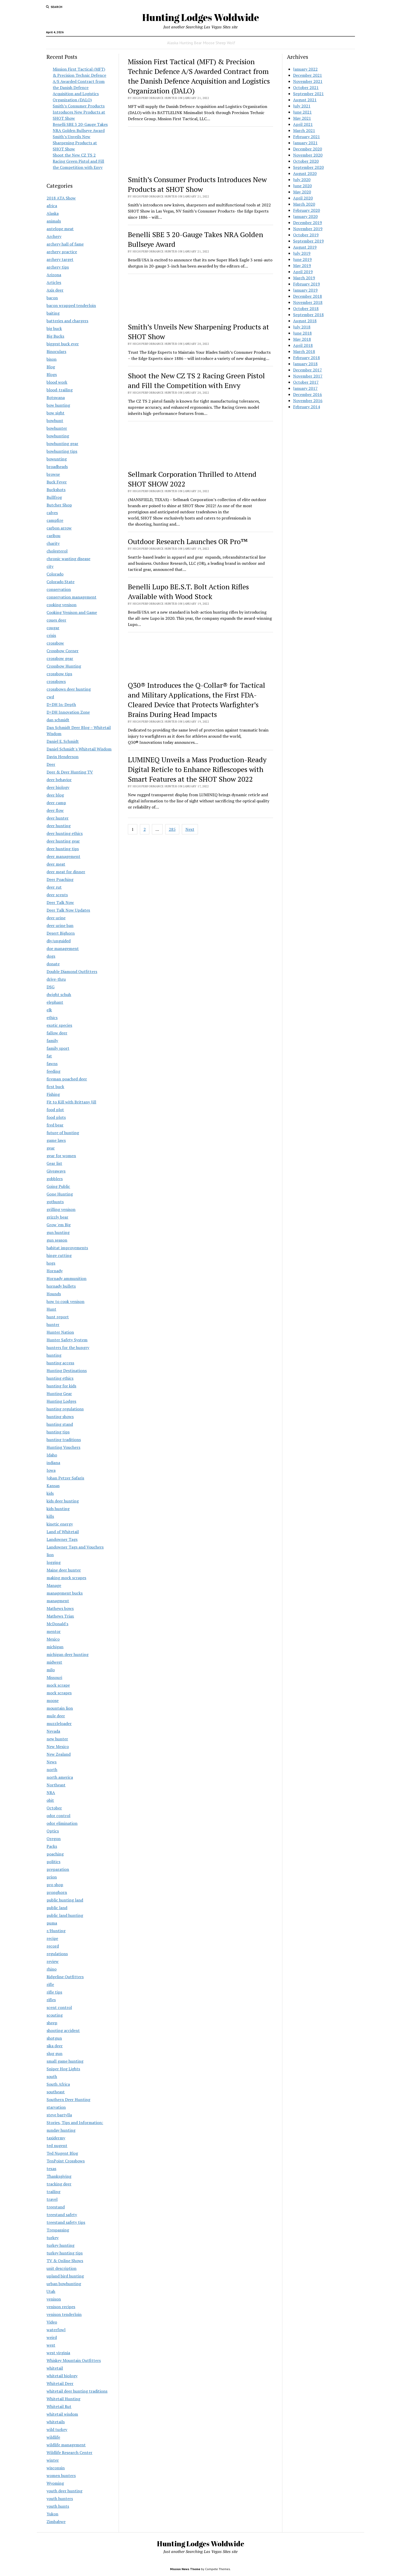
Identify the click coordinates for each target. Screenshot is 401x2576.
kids (50, 1493)
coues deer (56, 620)
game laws (56, 1140)
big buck (54, 328)
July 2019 (301, 253)
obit (50, 1800)
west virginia (58, 2353)
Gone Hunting (60, 1194)
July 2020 (301, 179)
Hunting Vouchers (63, 1447)
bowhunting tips (62, 451)
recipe (52, 1938)
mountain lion (60, 1708)
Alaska (53, 213)
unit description (61, 2268)
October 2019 (306, 235)
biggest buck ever (63, 344)
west (51, 2345)
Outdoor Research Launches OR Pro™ (188, 541)
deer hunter (58, 818)
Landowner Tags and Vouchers (75, 1547)
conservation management (71, 597)
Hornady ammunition (66, 1278)
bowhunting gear (62, 443)
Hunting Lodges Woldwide (200, 17)
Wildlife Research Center (69, 2452)
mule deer (56, 1716)
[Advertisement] (200, 151)
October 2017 (306, 382)
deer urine (56, 918)
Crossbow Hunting (64, 666)
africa (52, 205)
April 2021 (303, 124)
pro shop (55, 1884)
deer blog (55, 795)
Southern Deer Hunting (68, 2099)
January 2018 (305, 364)
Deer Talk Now (60, 902)
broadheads (57, 466)
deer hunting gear (63, 841)
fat (49, 1056)
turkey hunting (60, 2245)
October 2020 (306, 161)
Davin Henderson (63, 756)
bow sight (55, 413)
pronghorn (57, 1892)
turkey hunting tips (65, 2253)
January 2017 (305, 388)
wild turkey (57, 2429)
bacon (52, 298)
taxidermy (56, 2138)
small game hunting (65, 2061)
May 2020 (302, 192)
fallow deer (57, 1033)
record (53, 1946)
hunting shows (60, 1416)
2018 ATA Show (61, 198)
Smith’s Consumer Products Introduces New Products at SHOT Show (79, 112)
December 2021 (307, 75)
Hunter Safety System (67, 1340)
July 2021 (301, 106)
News (52, 1762)
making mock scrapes (66, 1577)
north (52, 1769)
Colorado (55, 574)
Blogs (52, 374)
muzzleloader (59, 1723)
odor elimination (62, 1823)
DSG (50, 987)
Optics (53, 1831)
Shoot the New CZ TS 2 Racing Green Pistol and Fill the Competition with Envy (78, 161)
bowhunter (57, 428)
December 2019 (307, 222)
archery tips (58, 267)
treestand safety (62, 2214)
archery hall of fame (65, 244)
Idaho (52, 1455)
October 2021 (306, 87)
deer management (63, 856)
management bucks (65, 1593)
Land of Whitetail (63, 1531)
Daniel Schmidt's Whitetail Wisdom (79, 749)
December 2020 (307, 149)
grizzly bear (57, 1217)
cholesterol (57, 551)
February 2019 (306, 284)
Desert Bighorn (61, 933)
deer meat (56, 864)
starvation (56, 2107)
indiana (53, 1462)
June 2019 (302, 259)
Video (52, 2322)
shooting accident (63, 2030)
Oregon (54, 1838)
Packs (52, 1846)
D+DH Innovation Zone (68, 712)
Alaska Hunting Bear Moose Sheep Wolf (201, 42)
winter (53, 2460)
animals (54, 221)
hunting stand (60, 1424)
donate (53, 964)
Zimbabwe (56, 2521)
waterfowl (56, 2329)
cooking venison (61, 604)
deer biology (58, 787)
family (52, 1040)
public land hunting (65, 1915)
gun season (57, 1240)
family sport (58, 1048)
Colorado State (60, 581)
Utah (51, 2291)
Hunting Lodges (61, 1401)
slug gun (54, 2053)
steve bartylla (59, 2115)
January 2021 (305, 143)
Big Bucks (55, 336)
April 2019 (303, 271)
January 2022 (305, 69)
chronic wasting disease (68, 558)
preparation (58, 1869)
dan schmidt (58, 720)
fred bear (55, 1125)
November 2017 (307, 376)
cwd (50, 697)
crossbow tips (59, 674)
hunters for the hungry (68, 1347)
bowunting (57, 459)
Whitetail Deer (60, 2383)
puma (52, 1923)
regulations (57, 1953)
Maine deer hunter (64, 1570)
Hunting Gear (59, 1393)
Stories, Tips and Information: (75, 2122)
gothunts (55, 1201)
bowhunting (58, 436)
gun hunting (58, 1232)
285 (172, 829)
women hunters (61, 2475)
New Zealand (59, 1754)
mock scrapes (59, 1693)
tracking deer (59, 2184)
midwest (54, 1662)
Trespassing (58, 2230)
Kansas (53, 1485)
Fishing (53, 1094)
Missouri (54, 1677)
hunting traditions (64, 1439)
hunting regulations (65, 1409)
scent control (59, 2007)
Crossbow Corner (63, 651)
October (54, 1808)
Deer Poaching (60, 879)
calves (52, 512)
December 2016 (307, 394)
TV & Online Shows (65, 2260)
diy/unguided (59, 941)
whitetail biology (62, 2376)
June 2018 (302, 333)
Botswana (56, 397)
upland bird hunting (65, 2276)
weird (52, 2337)
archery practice (62, 252)
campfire (55, 520)
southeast (56, 2092)
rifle (50, 1984)
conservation (59, 589)
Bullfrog (54, 497)
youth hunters (60, 2498)
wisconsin (56, 2468)
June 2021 (302, 112)
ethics (52, 1017)
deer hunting (59, 825)
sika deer (55, 2046)
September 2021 (308, 93)
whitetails (56, 2422)
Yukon (52, 2514)
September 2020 (308, 167)
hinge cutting (59, 1255)
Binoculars (56, 351)
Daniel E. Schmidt (63, 741)
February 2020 (306, 210)
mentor (54, 1631)
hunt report (58, 1317)
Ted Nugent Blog (62, 2153)
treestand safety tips (66, 2222)
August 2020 (305, 173)
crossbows (56, 681)
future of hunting (63, 1132)
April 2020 (303, 198)
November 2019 (307, 228)
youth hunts (58, 2506)
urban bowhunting (64, 2283)
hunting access (60, 1363)
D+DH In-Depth (61, 704)
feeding (53, 1071)
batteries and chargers (67, 321)
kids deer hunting (63, 1501)
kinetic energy (60, 1524)
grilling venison (61, 1209)
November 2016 (307, 400)
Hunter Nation (60, 1332)
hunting (54, 1355)
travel (52, 2199)
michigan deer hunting (67, 1654)
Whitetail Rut (59, 2406)
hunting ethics (60, 1378)
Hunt (51, 1309)
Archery (54, 236)
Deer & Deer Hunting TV (70, 772)
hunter (53, 1324)
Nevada (53, 1731)
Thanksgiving (59, 2176)
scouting (55, 2015)
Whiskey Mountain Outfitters (74, 2360)
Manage (54, 1585)
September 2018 (308, 314)
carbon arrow (59, 528)
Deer (51, 764)
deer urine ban (60, 925)
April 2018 (303, 345)
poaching (55, 1854)
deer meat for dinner (66, 872)
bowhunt (55, 420)
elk (49, 1010)
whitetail (55, 2368)
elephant (55, 1002)
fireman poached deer (67, 1079)
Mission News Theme (185, 2569)
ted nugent (57, 2145)
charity (53, 543)
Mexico (53, 1639)
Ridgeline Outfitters (65, 1977)
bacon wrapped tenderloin (71, 305)
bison (52, 359)
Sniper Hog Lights (63, 2069)
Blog (51, 367)
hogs (51, 1263)
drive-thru (56, 979)
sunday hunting (61, 2130)
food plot (55, 1109)
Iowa (51, 1470)
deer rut (54, 887)
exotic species (59, 1025)
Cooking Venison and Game (72, 612)
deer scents (57, 895)
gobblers (55, 1178)
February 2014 (306, 407)
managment (58, 1601)
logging (54, 1562)
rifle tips (54, 1992)
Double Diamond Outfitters (72, 971)
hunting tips (58, 1432)
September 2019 (308, 241)
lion (50, 1554)
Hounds (54, 1294)
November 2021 (307, 81)
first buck (55, 1086)
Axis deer (55, 290)
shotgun (54, 2038)
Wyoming (55, 2483)
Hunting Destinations (67, 1370)
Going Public (58, 1186)
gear (51, 1148)
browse (53, 474)
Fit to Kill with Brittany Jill (71, 1102)
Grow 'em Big (59, 1225)
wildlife (53, 2437)
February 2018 (306, 357)
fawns (52, 1063)
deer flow (55, 810)
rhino (52, 1969)
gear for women (61, 1155)
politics (53, 1861)
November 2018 (307, 302)
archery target (60, 259)
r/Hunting (56, 1930)
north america (60, 1777)
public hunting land (65, 1900)
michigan (55, 1647)
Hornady (55, 1271)
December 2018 (307, 296)
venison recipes (61, 2306)
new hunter (57, 1739)
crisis (51, 635)
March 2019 (304, 278)
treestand (56, 2207)
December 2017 (307, 370)
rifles (51, 2000)
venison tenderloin (64, 2314)
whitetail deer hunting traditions (77, 2391)
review (53, 1961)
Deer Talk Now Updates (68, 910)
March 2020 (304, 204)
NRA (51, 1792)
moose (53, 1700)
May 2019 (302, 265)
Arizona (54, 275)
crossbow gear (60, 658)
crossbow (55, 643)
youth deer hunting (64, 2491)
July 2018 (301, 327)
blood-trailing (60, 390)
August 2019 (305, 247)
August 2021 (305, 100)
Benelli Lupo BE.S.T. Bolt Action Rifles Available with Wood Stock (188, 591)
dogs (51, 956)
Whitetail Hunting (63, 2399)
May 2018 (302, 339)
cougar (53, 628)
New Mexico (58, 1746)
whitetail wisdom (62, 2414)
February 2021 (306, 136)
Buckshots (56, 489)
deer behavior (59, 779)
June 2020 (302, 186)
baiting (53, 313)
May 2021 (302, 118)
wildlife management (66, 2445)
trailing (53, 2191)
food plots (56, 1117)
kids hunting (58, 1508)
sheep (52, 2023)
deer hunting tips (63, 849)
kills (50, 1516)
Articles (54, 282)
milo (51, 1670)
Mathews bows (60, 1608)
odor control (58, 1815)
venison (54, 2299)
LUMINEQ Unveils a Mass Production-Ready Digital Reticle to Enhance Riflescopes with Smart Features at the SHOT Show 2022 (197, 769)
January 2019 (305, 290)
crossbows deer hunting (69, 689)
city (50, 566)
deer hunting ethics (65, 833)
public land (57, 1907)
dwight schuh (59, 994)
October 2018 (306, 308)
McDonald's (57, 1624)
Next (189, 829)
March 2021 (304, 130)
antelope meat (60, 228)
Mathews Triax (60, 1616)
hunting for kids (61, 1386)
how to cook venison (65, 1301)
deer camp (56, 802)
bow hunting (58, 405)
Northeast (56, 1785)
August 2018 (305, 321)
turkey (53, 2237)
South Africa (58, 2084)
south (52, 2076)
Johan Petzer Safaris (65, 1478)
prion (52, 1877)
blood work (57, 382)
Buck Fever (57, 482)
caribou (53, 535)
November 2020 (307, 155)
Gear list (54, 1163)
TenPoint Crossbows (66, 2161)
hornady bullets (61, 1286)
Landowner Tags (62, 1539)
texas (51, 2168)
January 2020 (305, 216)
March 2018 (304, 351)
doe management (63, 948)
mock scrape (58, 1685)
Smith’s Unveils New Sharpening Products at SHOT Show (75, 143)
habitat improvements (67, 1248)
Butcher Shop (59, 505)
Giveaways (56, 1171)
